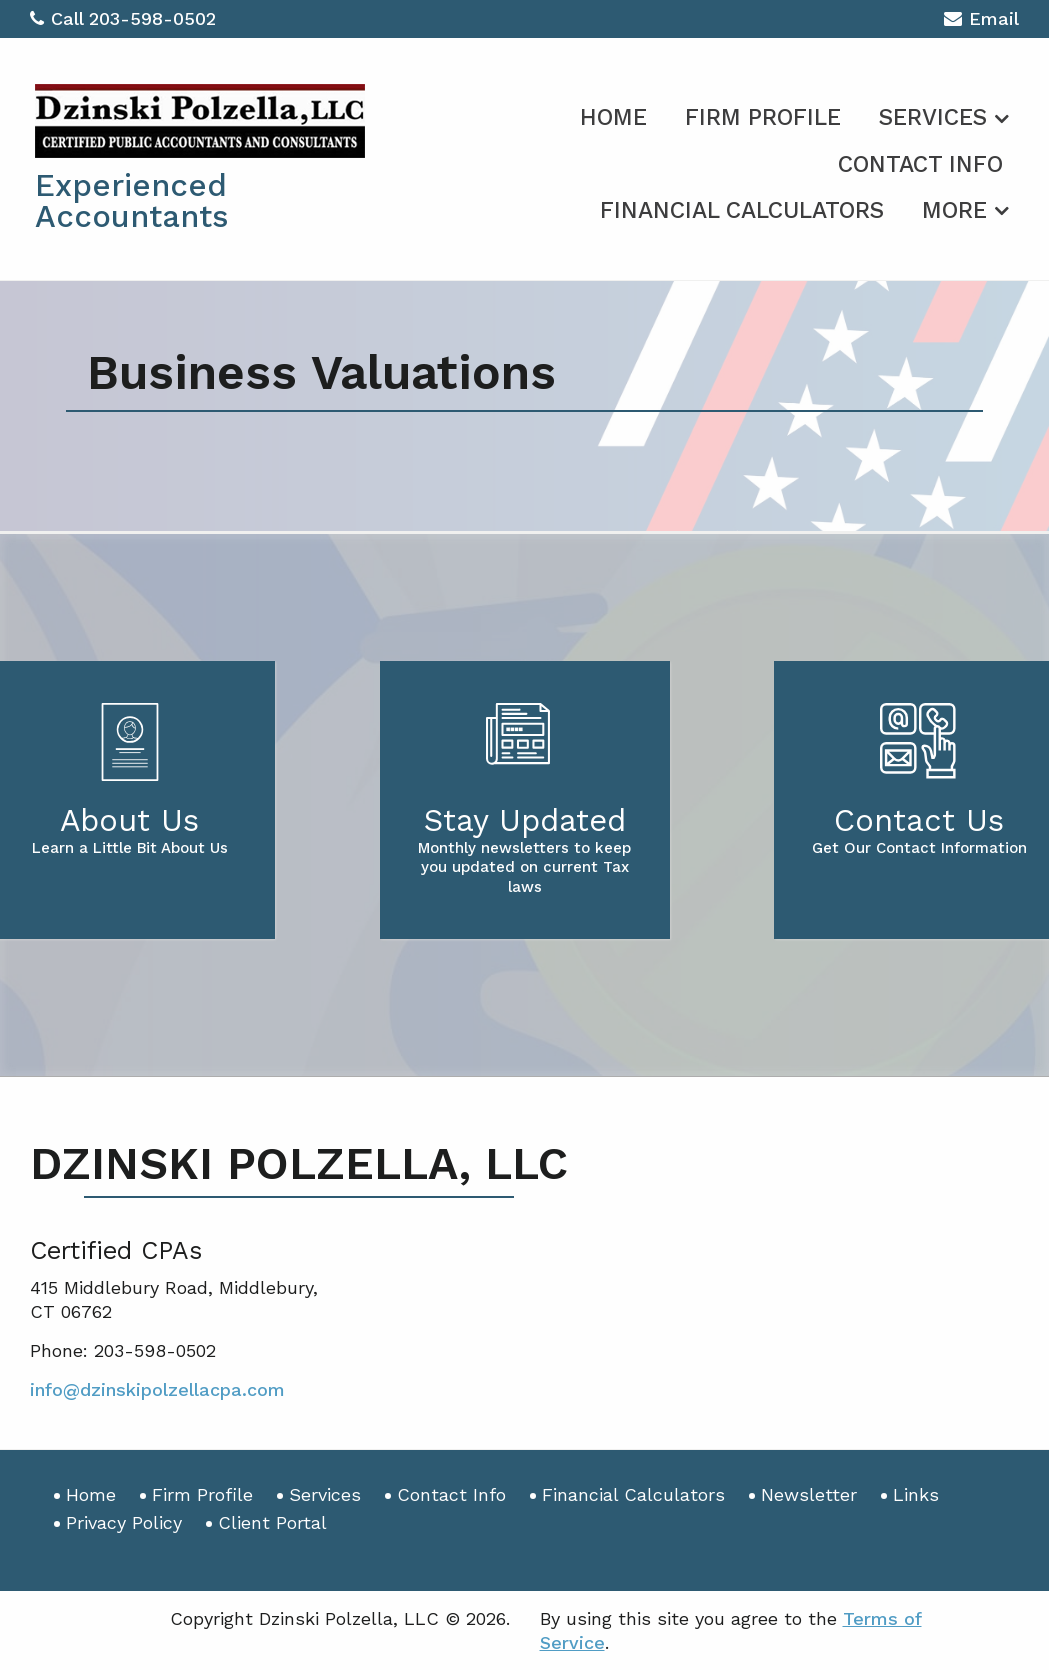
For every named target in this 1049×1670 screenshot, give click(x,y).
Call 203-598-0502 (123, 18)
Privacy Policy (124, 1522)
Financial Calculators (742, 210)
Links (916, 1494)
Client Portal (272, 1522)
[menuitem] (613, 114)
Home (613, 117)
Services (933, 117)
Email (981, 21)
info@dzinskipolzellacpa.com (157, 1389)
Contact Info (920, 164)
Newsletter (809, 1494)
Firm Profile (763, 117)
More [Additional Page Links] (954, 210)
